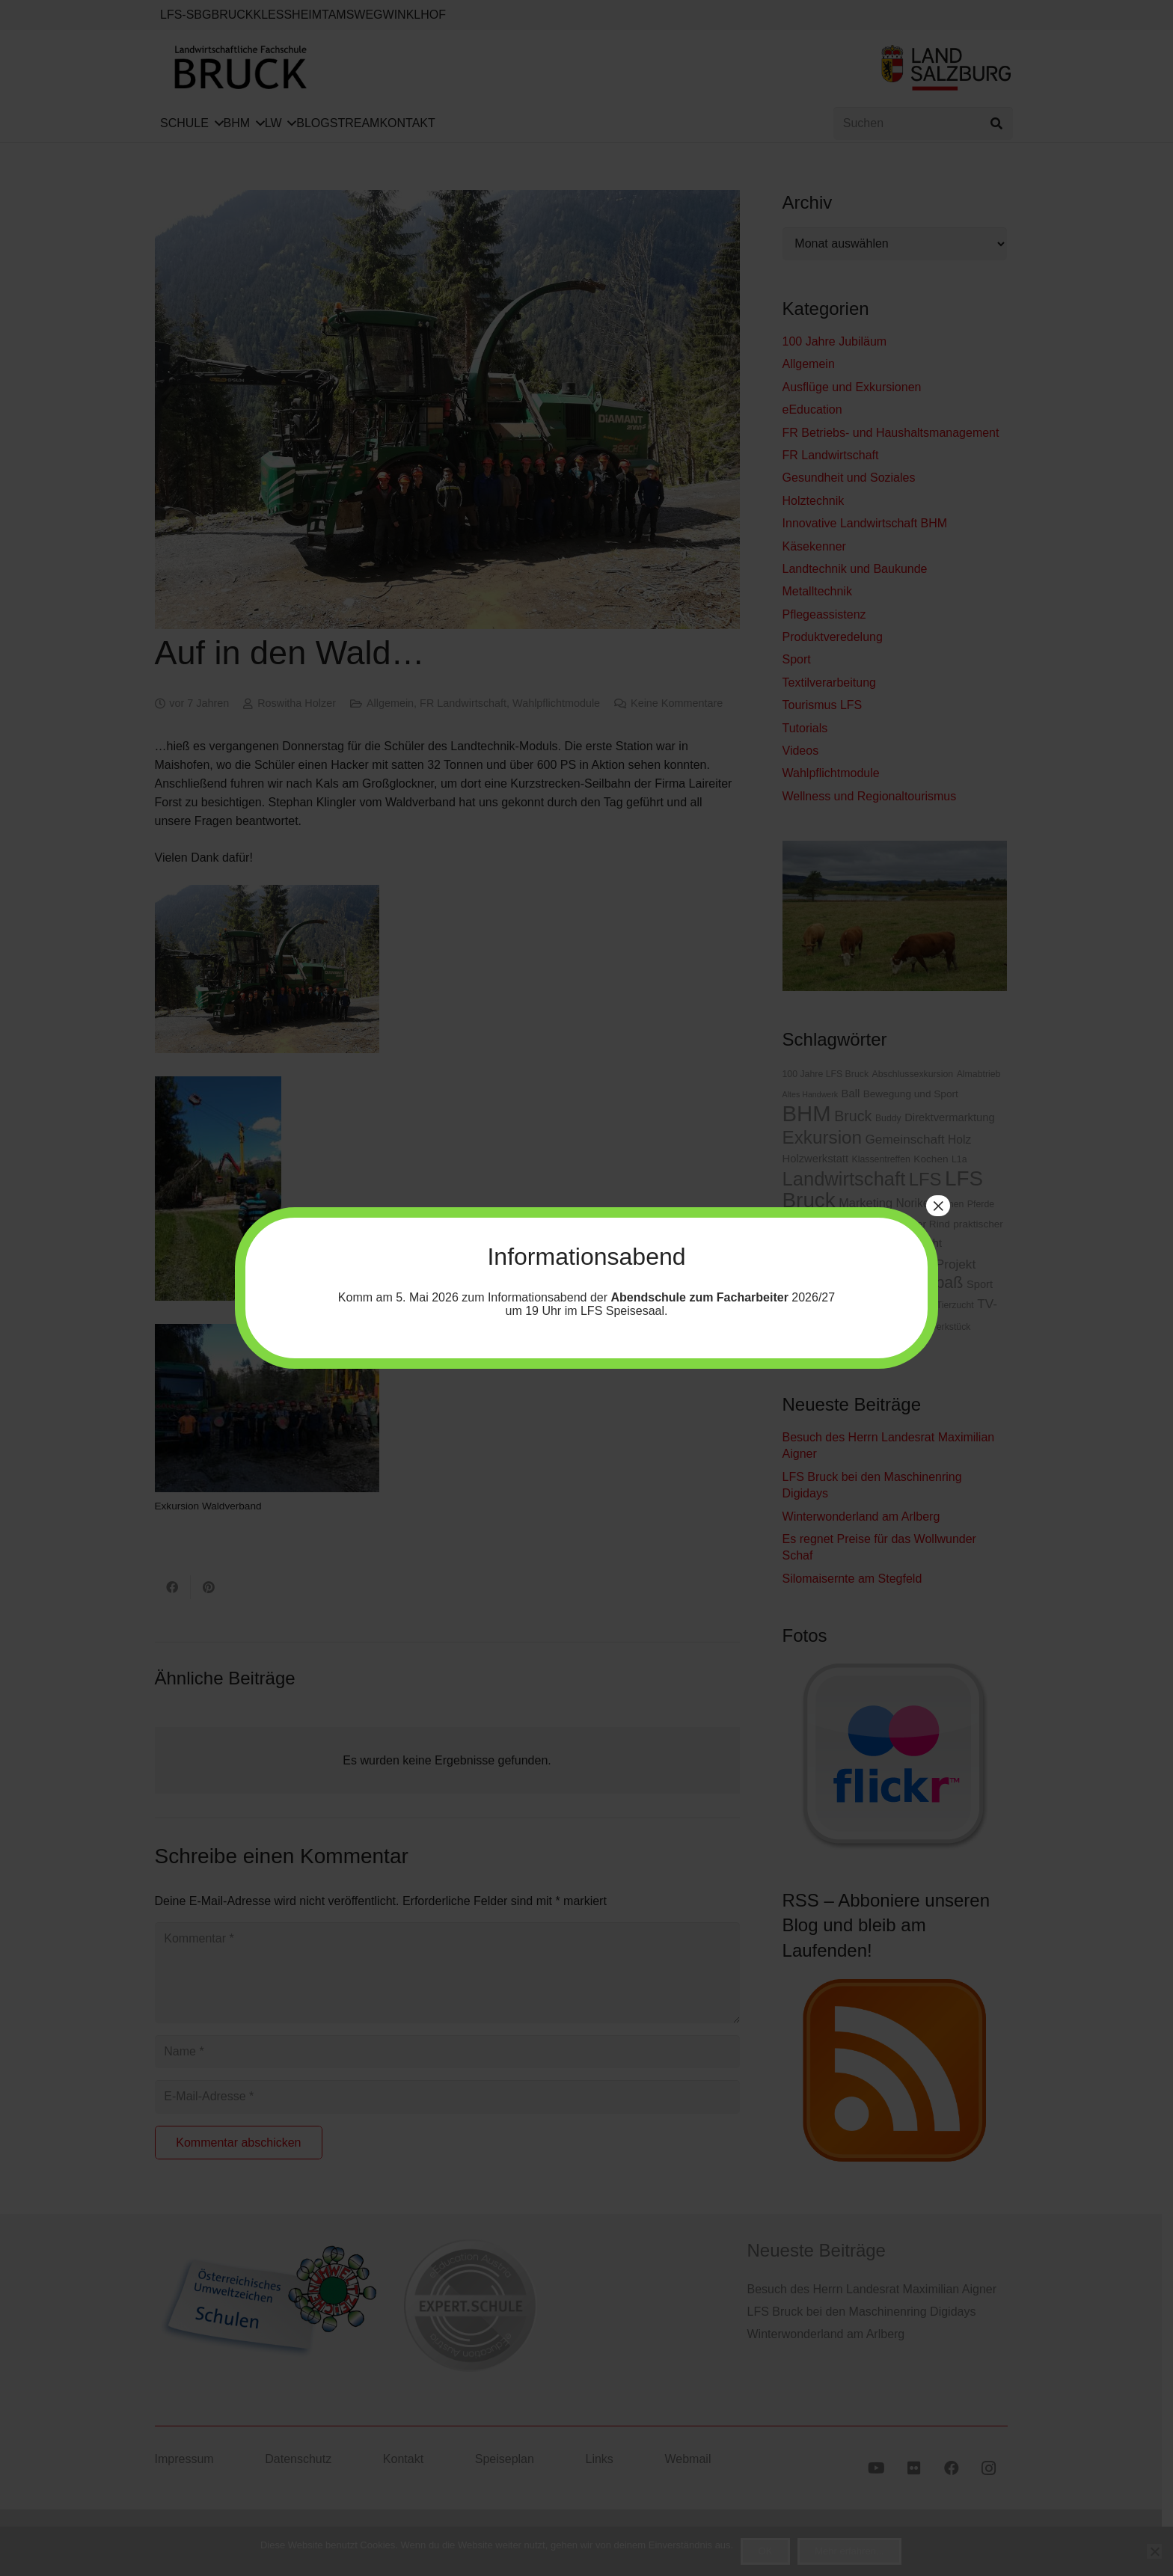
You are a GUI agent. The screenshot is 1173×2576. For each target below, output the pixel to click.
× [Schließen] (938, 1205)
